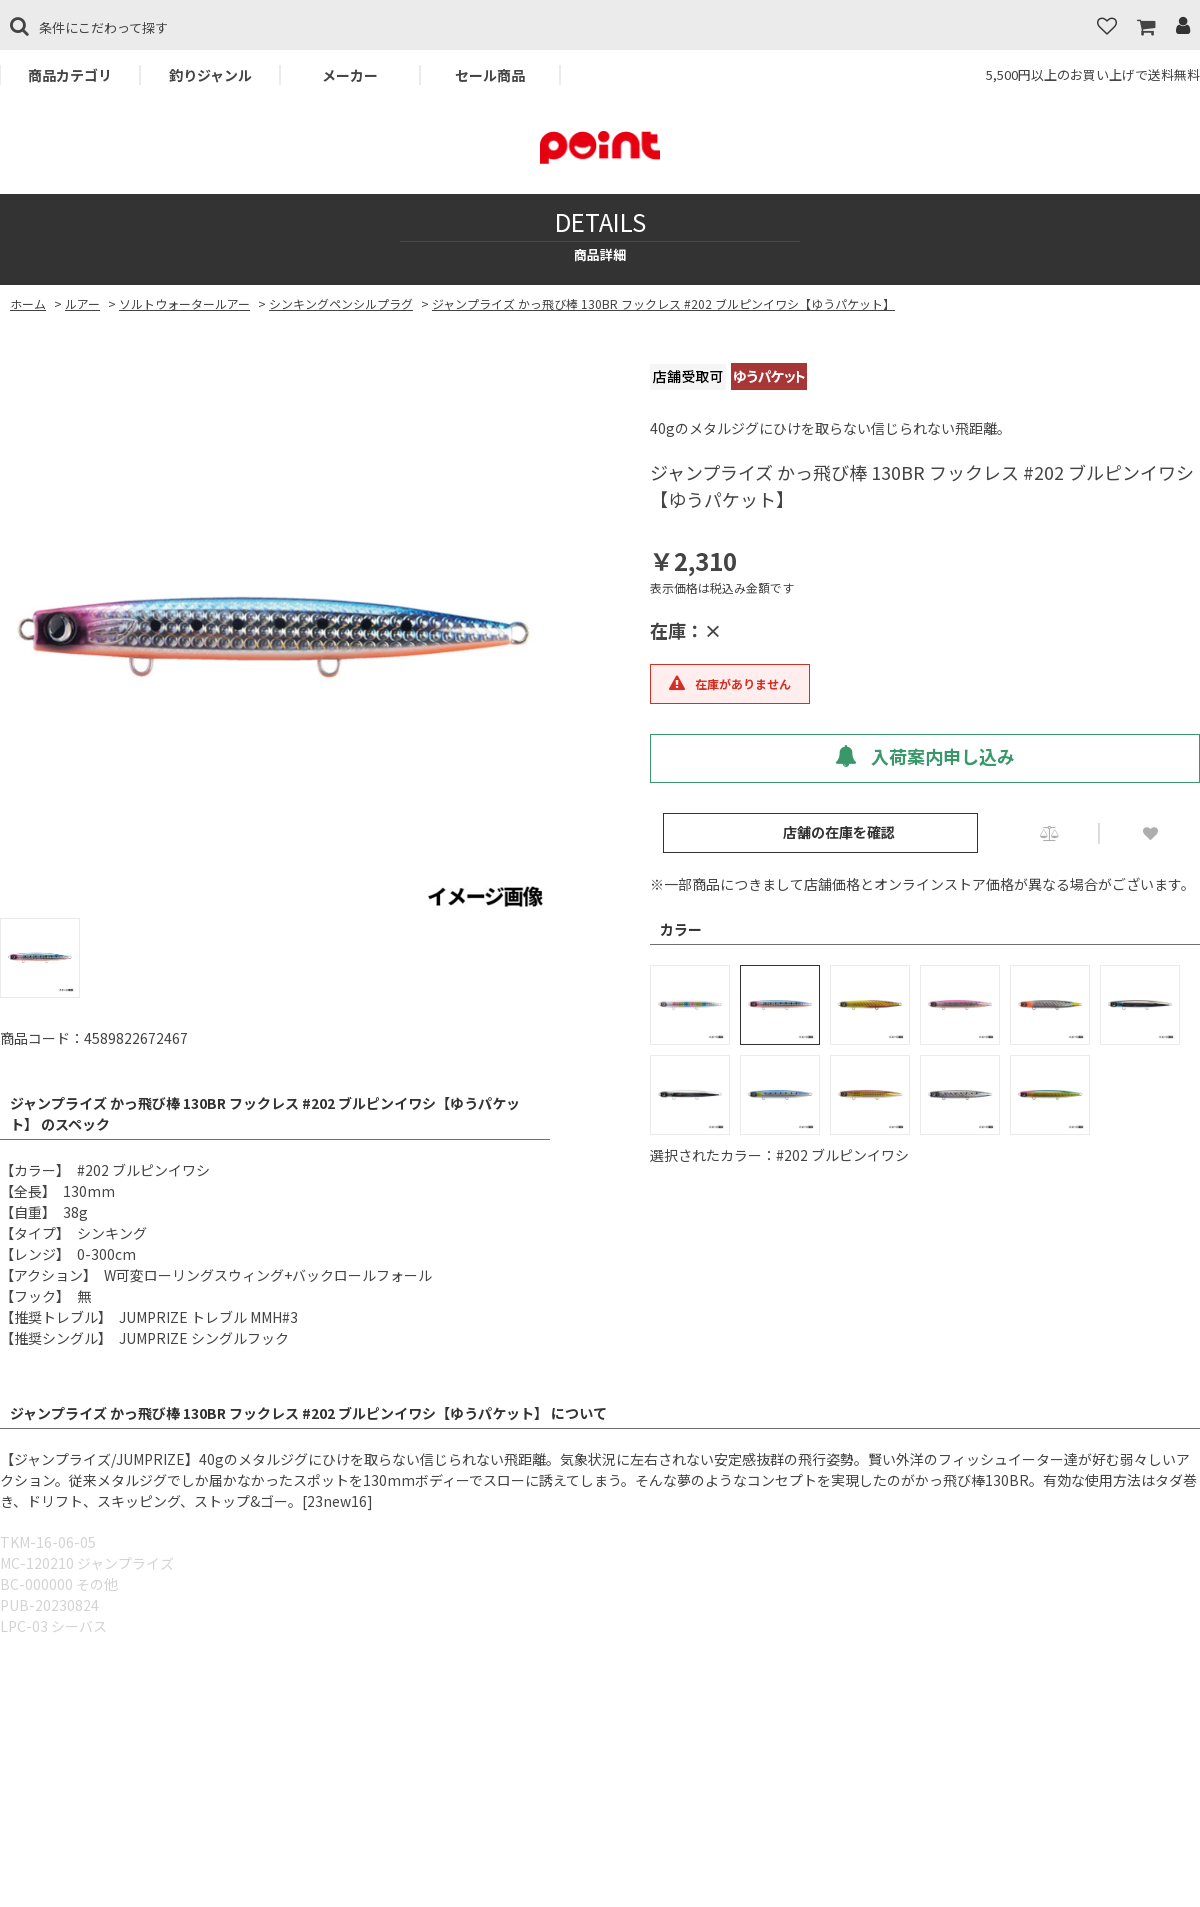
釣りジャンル (210, 75)
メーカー (350, 75)
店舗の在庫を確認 (839, 832)
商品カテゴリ (70, 75)
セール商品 (490, 75)
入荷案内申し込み (925, 756)
